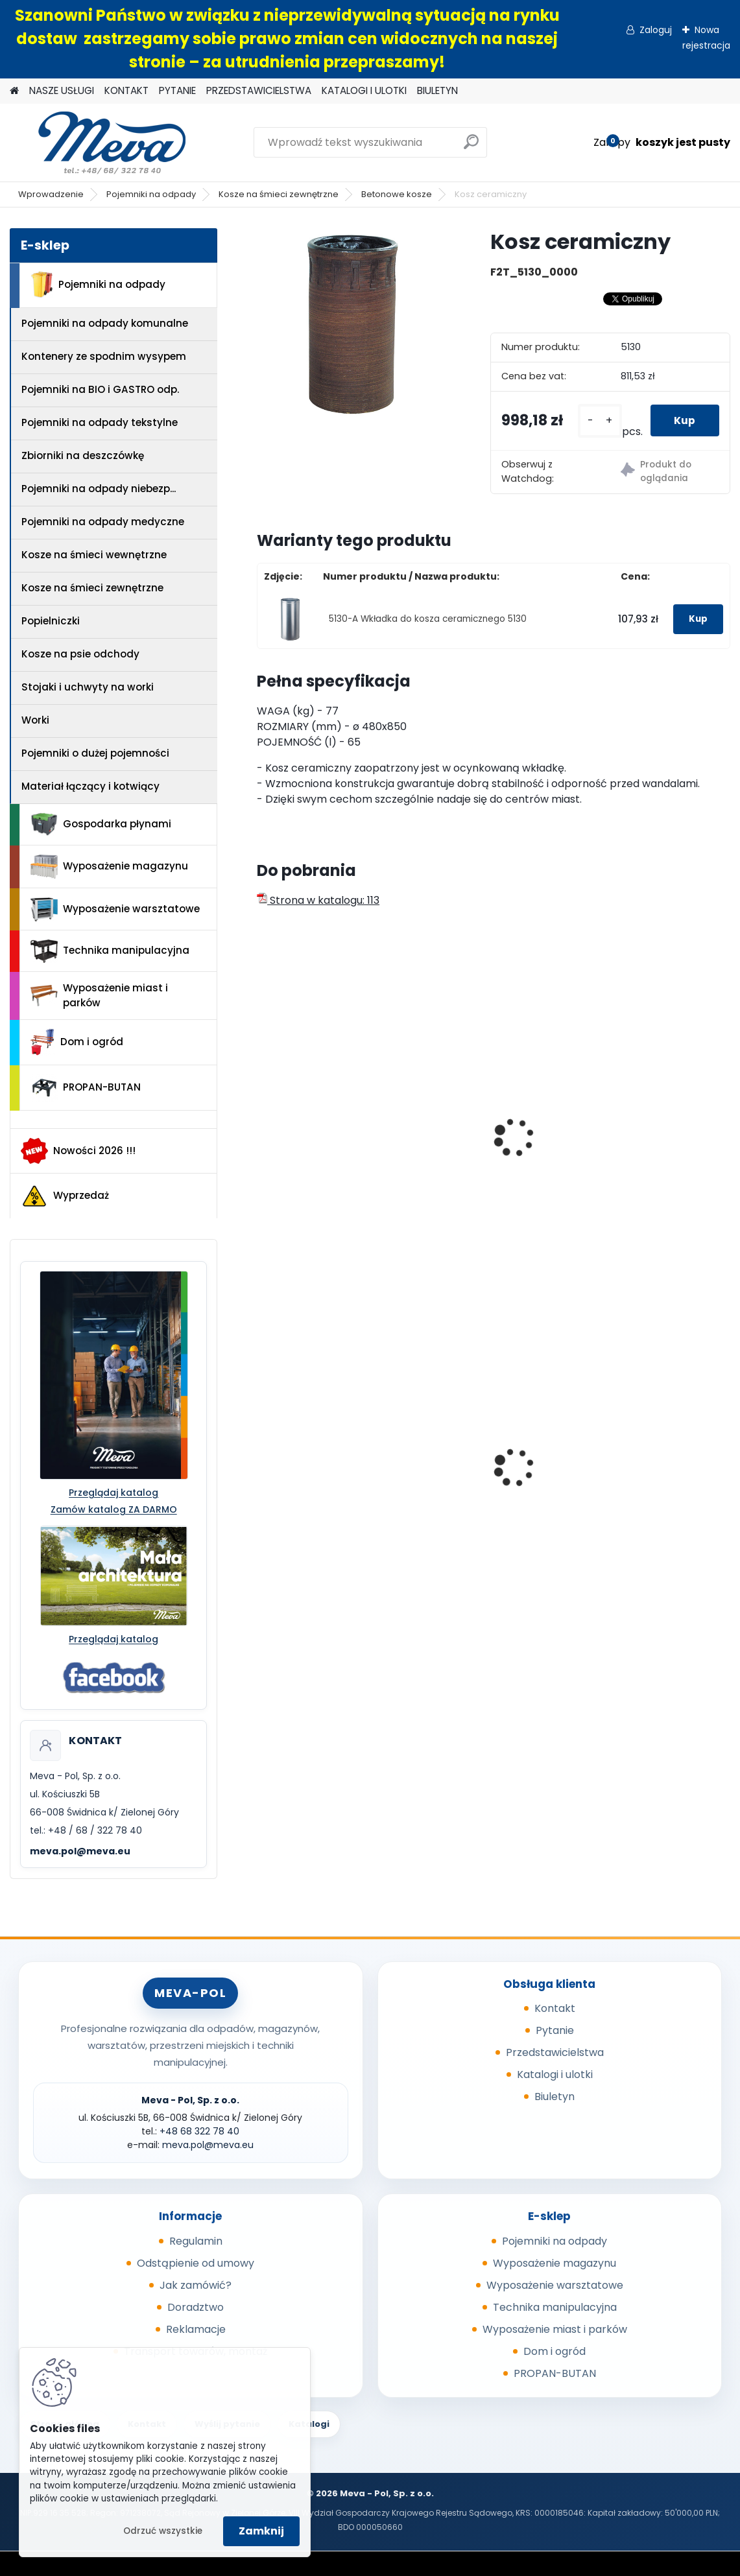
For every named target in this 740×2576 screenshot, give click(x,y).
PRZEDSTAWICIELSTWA (258, 90)
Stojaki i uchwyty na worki (87, 687)
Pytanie (555, 2030)
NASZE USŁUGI (61, 90)
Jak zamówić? (196, 2285)
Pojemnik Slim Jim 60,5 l (487, 1463)
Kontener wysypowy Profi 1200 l (651, 1449)
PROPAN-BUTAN (85, 1088)
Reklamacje (196, 2329)
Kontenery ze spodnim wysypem (103, 356)
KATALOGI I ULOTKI (364, 90)
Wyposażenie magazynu (109, 867)
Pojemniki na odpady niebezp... (98, 488)
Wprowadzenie (51, 194)
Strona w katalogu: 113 (318, 900)
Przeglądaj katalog (113, 1492)
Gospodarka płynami (100, 824)
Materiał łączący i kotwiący (90, 786)
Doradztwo (195, 2307)
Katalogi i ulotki (555, 2074)
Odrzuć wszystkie (162, 2531)
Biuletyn (554, 2096)
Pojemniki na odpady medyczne (102, 521)
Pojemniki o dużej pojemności (95, 753)
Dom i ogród (76, 1042)
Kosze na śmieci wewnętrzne (94, 554)
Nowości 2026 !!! (78, 1151)
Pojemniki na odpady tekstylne (99, 422)
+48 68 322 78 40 (199, 2131)
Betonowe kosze (396, 194)
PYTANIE (177, 90)
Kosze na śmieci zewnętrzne (279, 194)
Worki (35, 720)
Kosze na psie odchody (80, 654)
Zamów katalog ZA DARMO (114, 1509)
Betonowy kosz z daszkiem (469, 1148)
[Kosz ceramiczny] (353, 324)
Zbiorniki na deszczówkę (82, 455)
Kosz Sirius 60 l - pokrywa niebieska (330, 1477)
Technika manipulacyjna (109, 951)
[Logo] (99, 142)
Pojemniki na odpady (151, 194)
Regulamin (195, 2241)
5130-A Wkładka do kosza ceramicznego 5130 (428, 619)
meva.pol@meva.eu (80, 1851)
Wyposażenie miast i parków (99, 995)
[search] (471, 147)
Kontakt (554, 2008)
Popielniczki (50, 621)
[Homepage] (14, 91)
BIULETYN (437, 90)
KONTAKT (126, 90)
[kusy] (595, 420)
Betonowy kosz (304, 1141)
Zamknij (261, 2530)
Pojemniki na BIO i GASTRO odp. (100, 389)
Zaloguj (655, 29)
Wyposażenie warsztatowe (115, 909)
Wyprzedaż (65, 1196)
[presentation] (263, 1123)
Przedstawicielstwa (555, 2052)
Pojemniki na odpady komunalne (104, 323)
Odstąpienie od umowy (195, 2263)
